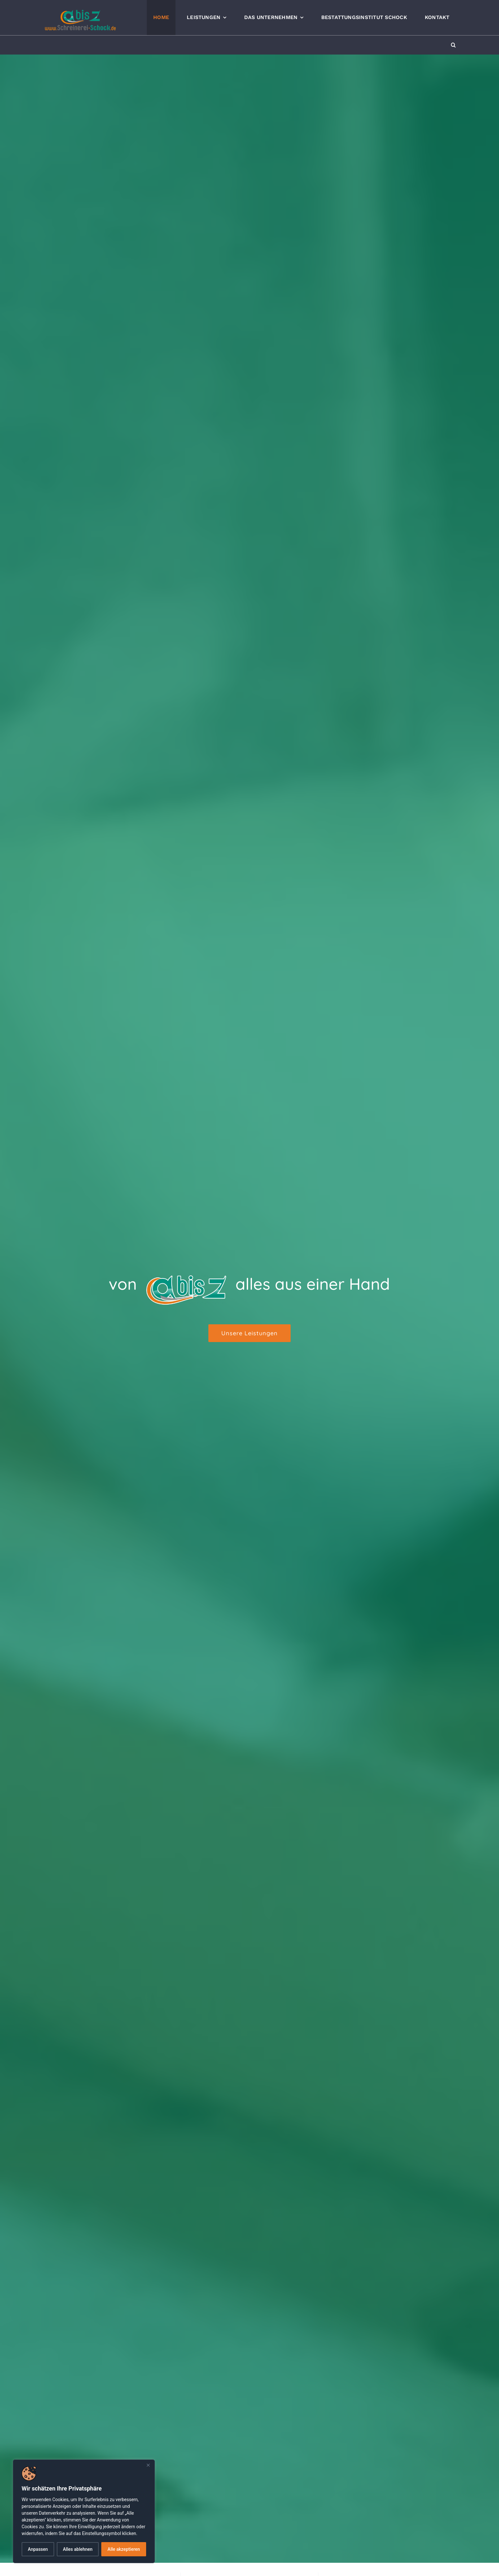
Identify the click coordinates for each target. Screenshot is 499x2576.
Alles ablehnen (78, 2549)
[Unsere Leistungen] (249, 1333)
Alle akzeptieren (123, 2549)
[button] (453, 45)
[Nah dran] (148, 2465)
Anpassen (38, 2549)
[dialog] (84, 2511)
